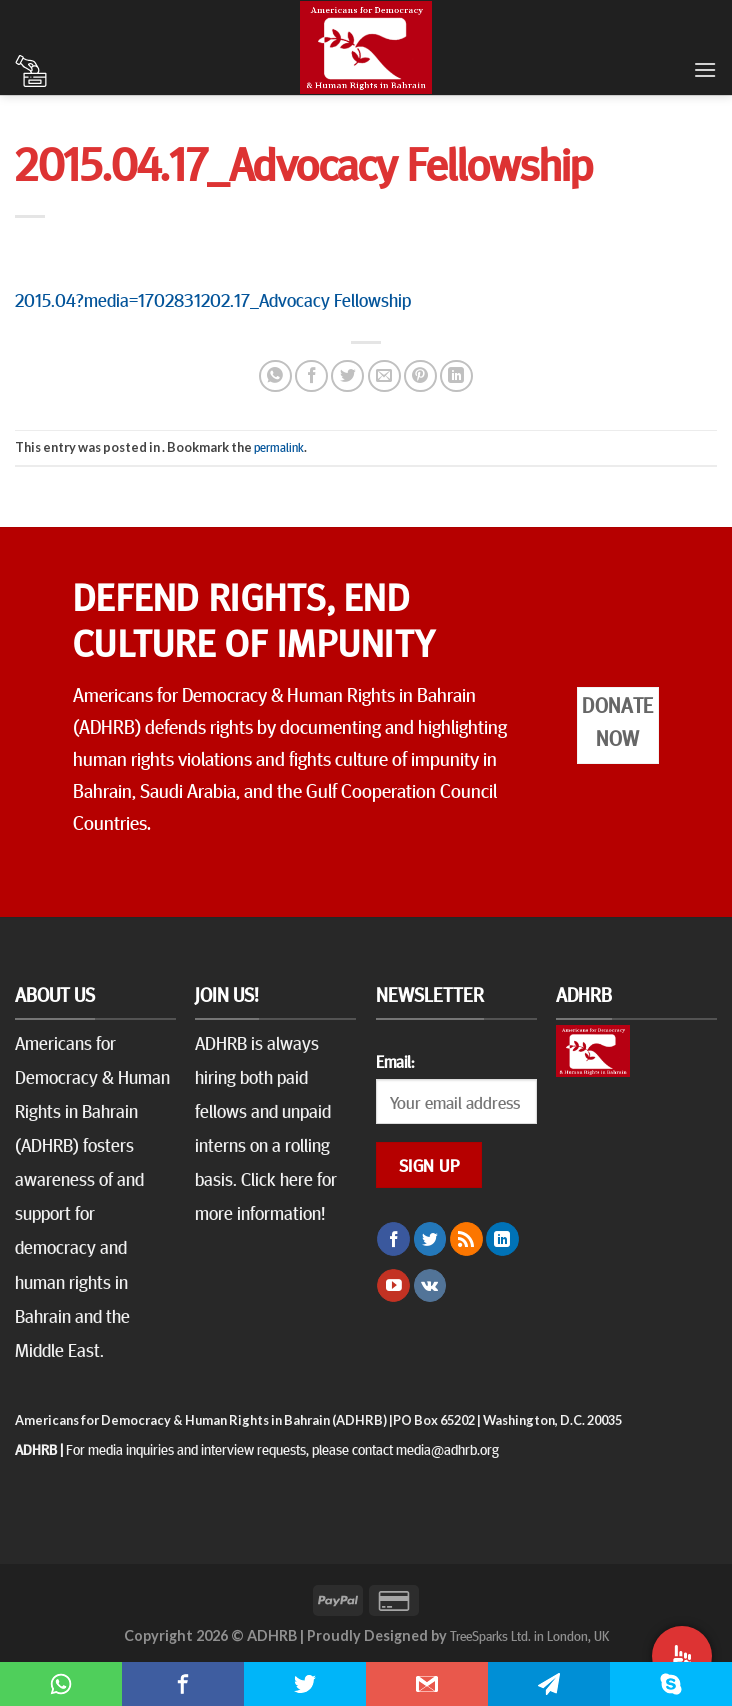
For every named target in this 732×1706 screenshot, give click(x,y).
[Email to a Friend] (384, 376)
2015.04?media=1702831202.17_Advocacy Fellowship (213, 299)
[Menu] (705, 69)
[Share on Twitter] (347, 376)
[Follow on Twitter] (430, 1239)
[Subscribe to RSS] (466, 1239)
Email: (395, 1061)
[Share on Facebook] (311, 376)
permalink (279, 447)
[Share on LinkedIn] (456, 376)
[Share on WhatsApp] (275, 376)
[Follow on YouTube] (393, 1286)
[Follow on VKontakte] (430, 1286)
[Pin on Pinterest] (420, 376)
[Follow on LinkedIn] (502, 1239)
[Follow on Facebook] (393, 1239)
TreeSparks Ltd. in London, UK (529, 1635)
